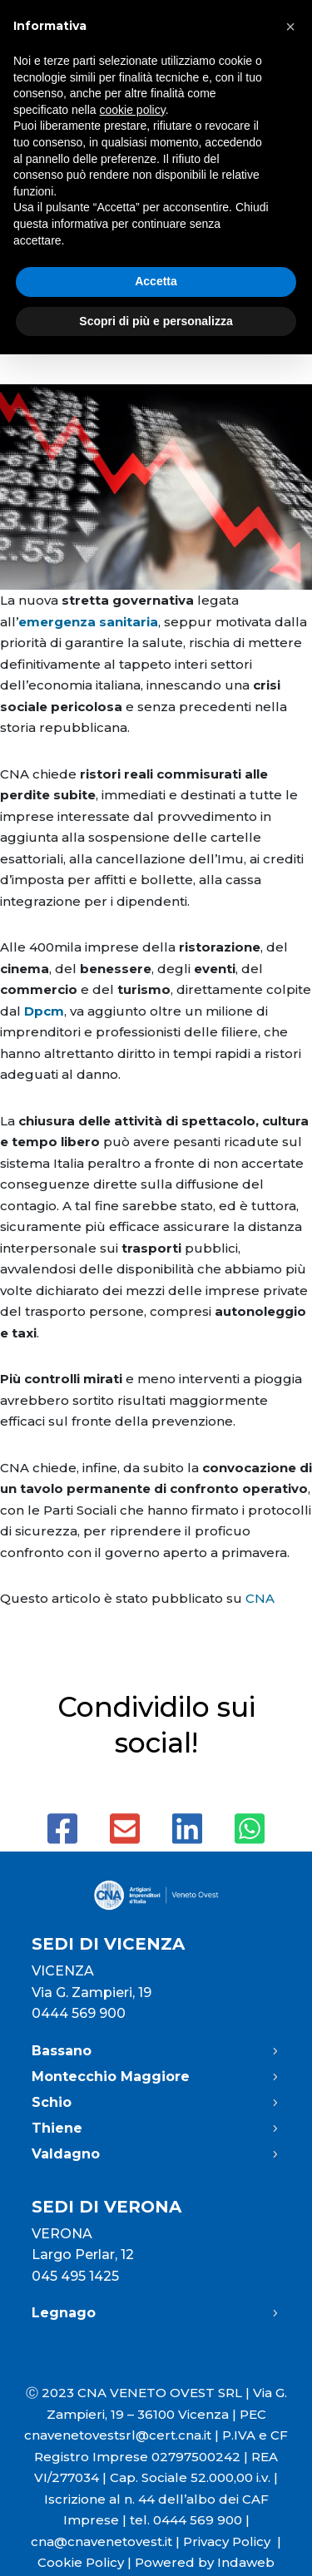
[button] (290, 26)
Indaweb (246, 2562)
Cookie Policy (80, 2562)
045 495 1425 (75, 2276)
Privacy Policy (232, 2541)
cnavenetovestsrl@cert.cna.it (117, 2435)
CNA (260, 1598)
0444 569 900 (79, 2013)
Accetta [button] (156, 281)
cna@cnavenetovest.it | (107, 2541)
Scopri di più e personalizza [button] (155, 321)
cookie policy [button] (133, 109)
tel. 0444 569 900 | (190, 2520)
